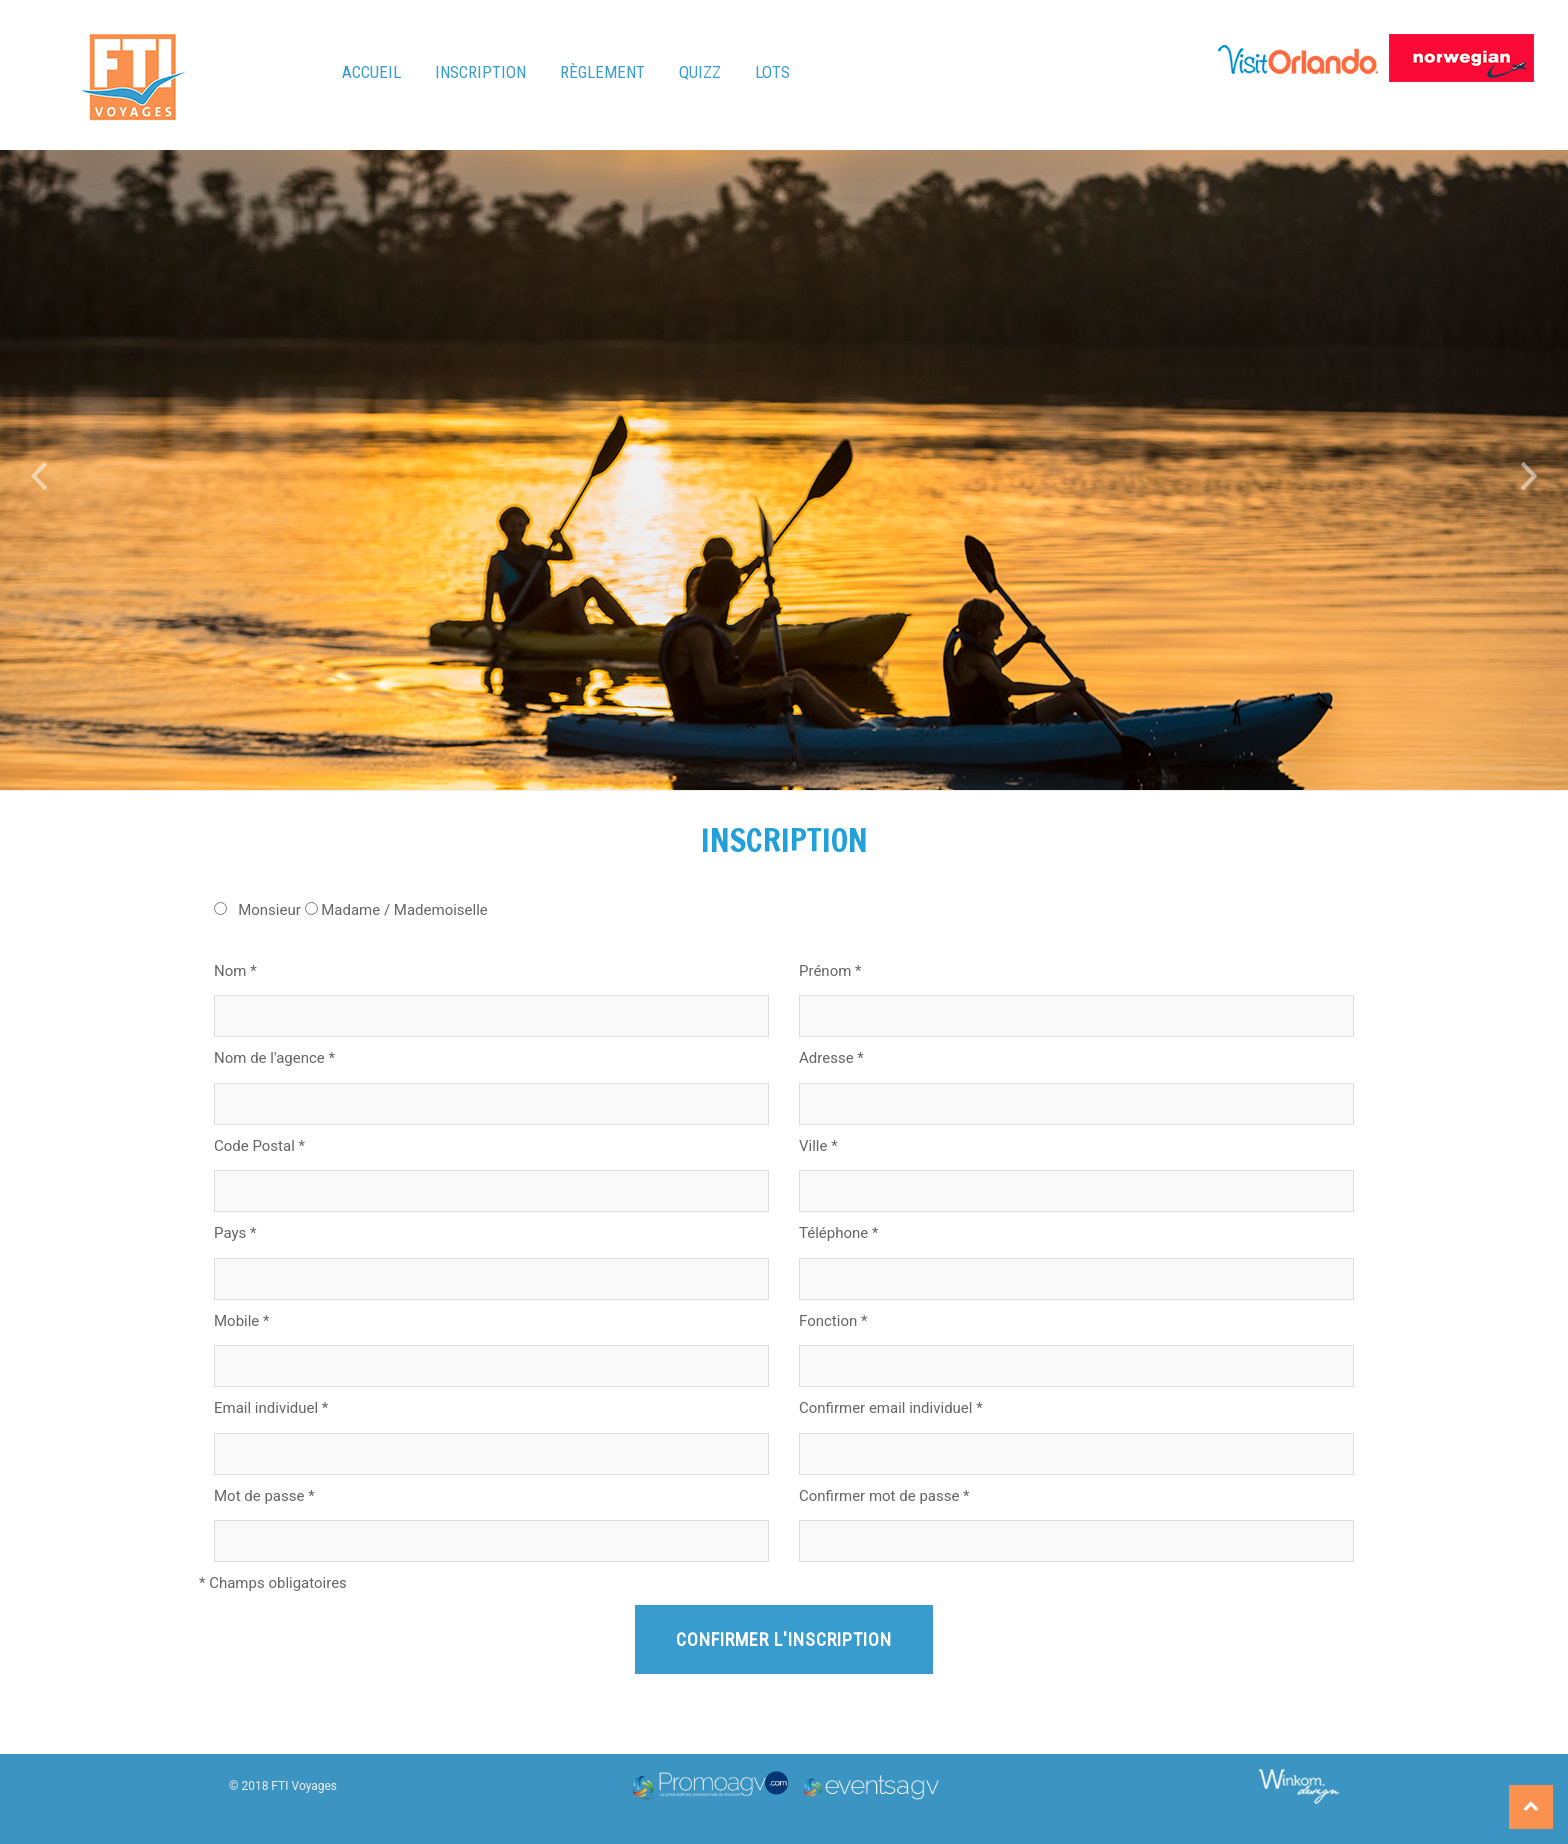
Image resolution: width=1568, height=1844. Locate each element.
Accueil (371, 72)
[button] (39, 470)
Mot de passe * (264, 1496)
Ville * (818, 1146)
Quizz (700, 72)
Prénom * (830, 971)
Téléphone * (838, 1233)
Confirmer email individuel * (891, 1408)
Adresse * (831, 1058)
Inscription (480, 72)
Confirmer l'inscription (784, 1639)
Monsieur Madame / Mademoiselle (351, 910)
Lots (772, 72)
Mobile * (242, 1321)
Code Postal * (259, 1146)
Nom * (235, 971)
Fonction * (833, 1321)
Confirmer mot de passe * (884, 1496)
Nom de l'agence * (274, 1058)
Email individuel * (271, 1408)
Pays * (235, 1233)
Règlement (602, 72)
